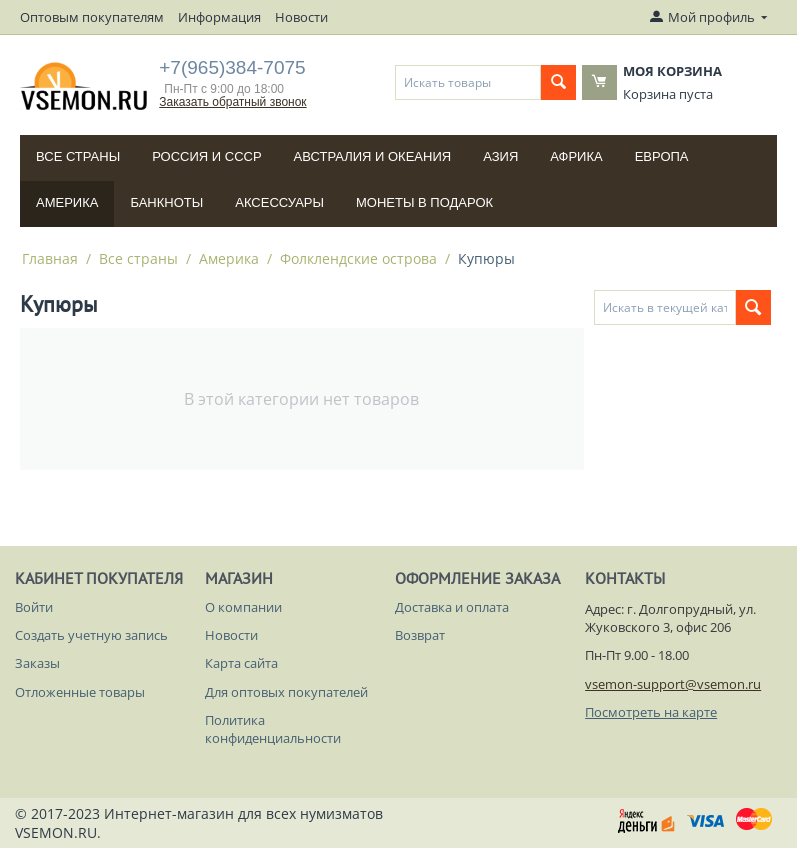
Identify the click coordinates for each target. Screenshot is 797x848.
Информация (219, 17)
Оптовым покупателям (92, 17)
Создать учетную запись (91, 635)
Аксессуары (279, 202)
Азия (500, 156)
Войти (34, 607)
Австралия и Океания (373, 156)
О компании (243, 607)
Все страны (78, 156)
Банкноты (166, 202)
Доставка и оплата (452, 607)
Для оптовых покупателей (286, 692)
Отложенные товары (80, 692)
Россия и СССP (206, 156)
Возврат (420, 635)
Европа (662, 156)
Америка (67, 202)
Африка (576, 156)
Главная (50, 258)
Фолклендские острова (358, 258)
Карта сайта (241, 663)
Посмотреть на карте (651, 712)
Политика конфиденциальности (273, 729)
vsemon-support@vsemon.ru (673, 684)
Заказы (37, 663)
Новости (301, 17)
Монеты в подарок (424, 202)
